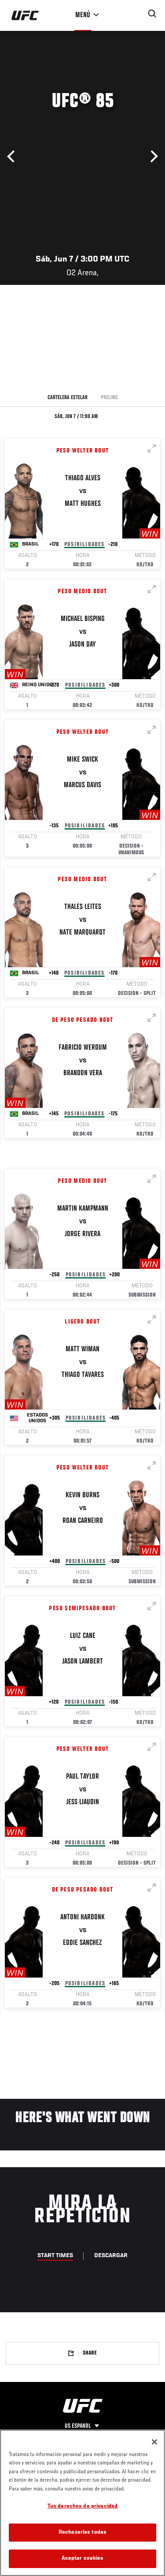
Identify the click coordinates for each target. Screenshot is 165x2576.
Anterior (13, 156)
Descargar (111, 2256)
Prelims (109, 398)
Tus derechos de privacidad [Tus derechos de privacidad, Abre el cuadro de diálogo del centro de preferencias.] (82, 2506)
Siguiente (152, 156)
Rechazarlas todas (82, 2532)
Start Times (55, 2256)
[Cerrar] (154, 2442)
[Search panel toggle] (152, 13)
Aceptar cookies (83, 2558)
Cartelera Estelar (68, 398)
